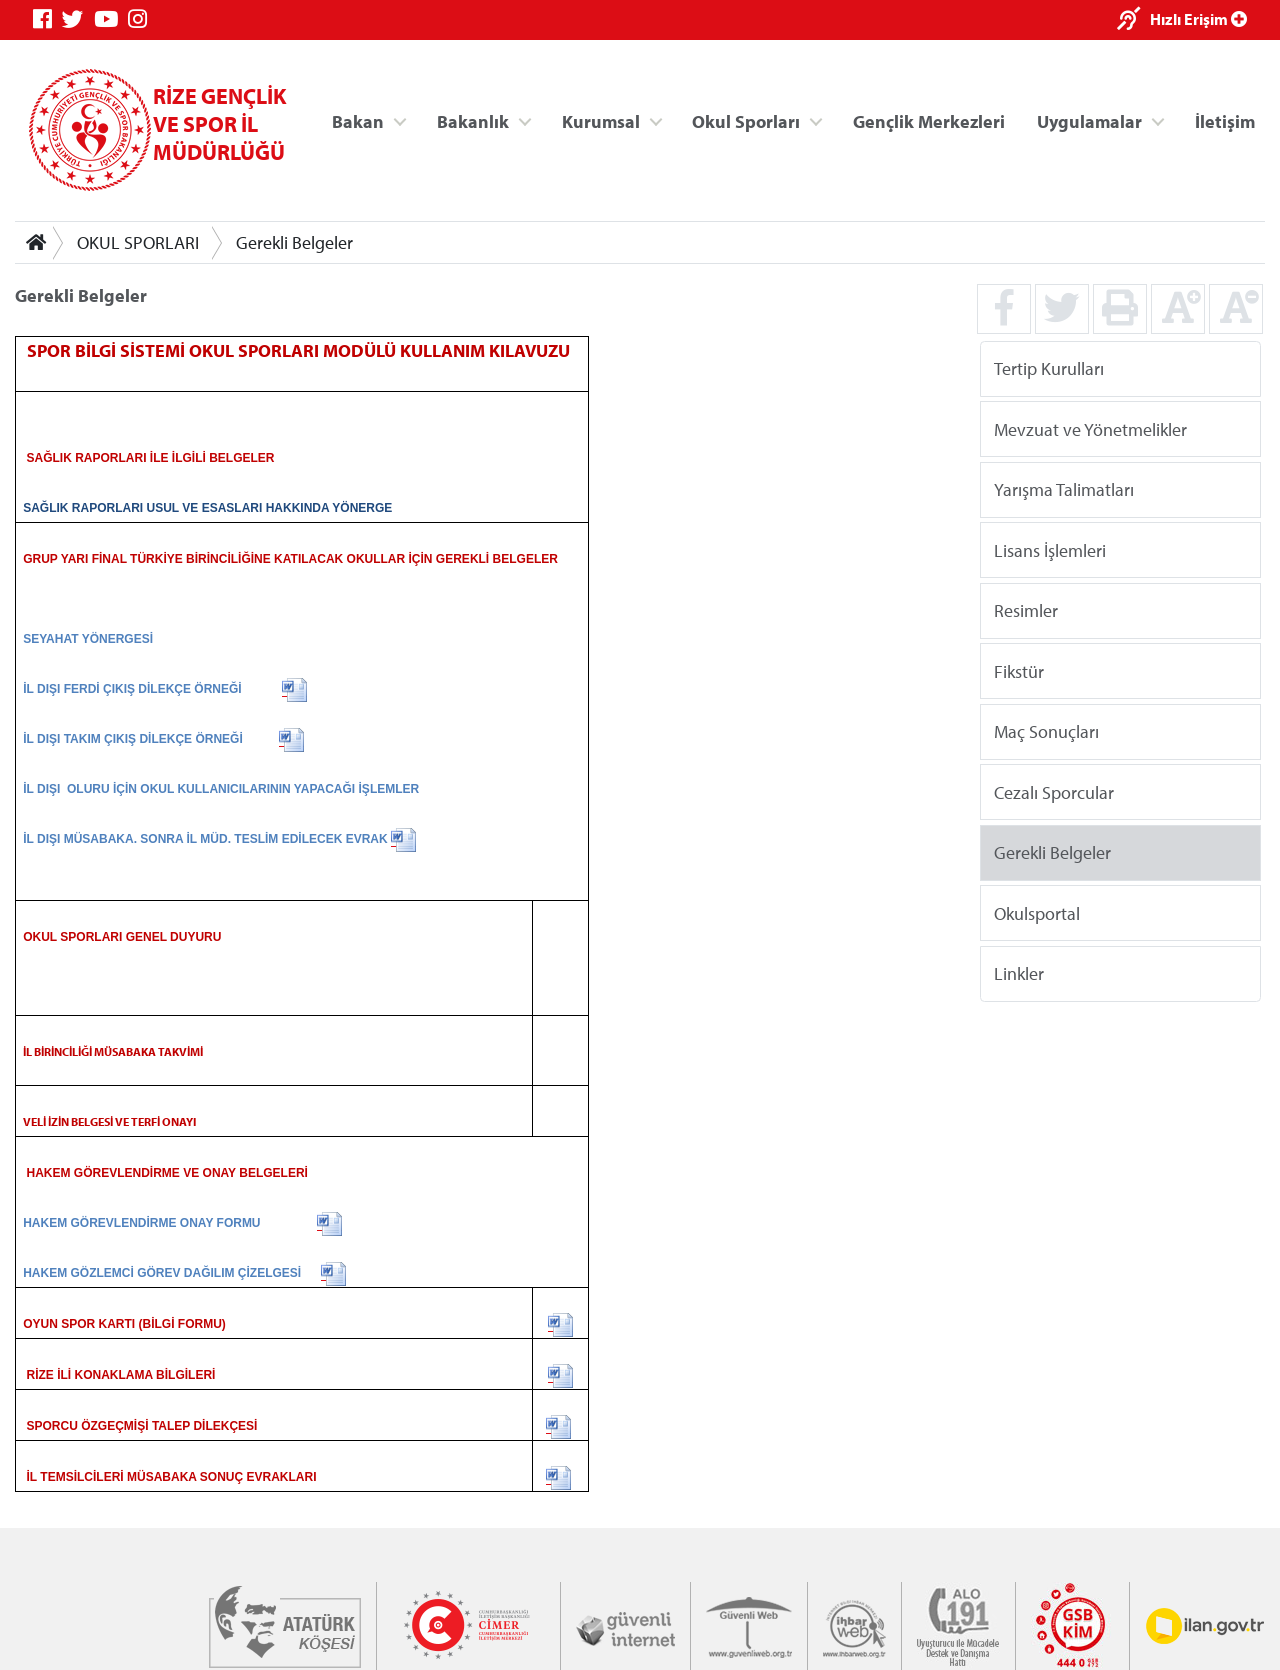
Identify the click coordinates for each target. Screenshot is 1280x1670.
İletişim (1225, 120)
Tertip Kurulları (1049, 368)
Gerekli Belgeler (294, 242)
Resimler (1026, 610)
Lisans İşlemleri (1050, 549)
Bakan (358, 120)
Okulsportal (1037, 912)
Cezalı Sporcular (1054, 791)
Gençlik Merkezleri (929, 120)
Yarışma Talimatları (1064, 489)
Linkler (1019, 973)
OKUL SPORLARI (138, 242)
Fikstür (1019, 670)
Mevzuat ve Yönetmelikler (1090, 428)
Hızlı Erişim (1198, 19)
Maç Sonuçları (1046, 731)
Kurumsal (601, 120)
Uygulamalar (1089, 120)
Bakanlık (473, 120)
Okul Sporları (746, 120)
